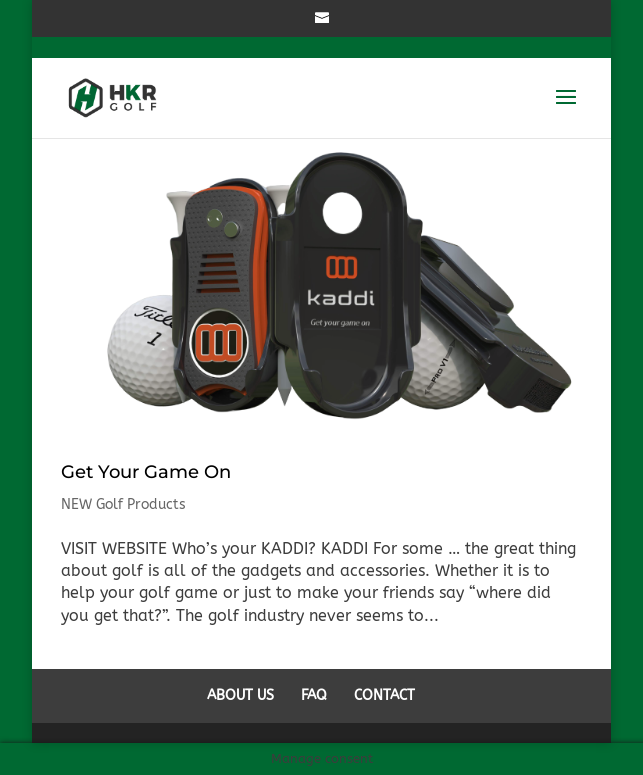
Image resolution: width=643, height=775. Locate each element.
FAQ (314, 695)
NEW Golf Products (123, 504)
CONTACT (384, 695)
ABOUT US (240, 695)
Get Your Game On (146, 472)
